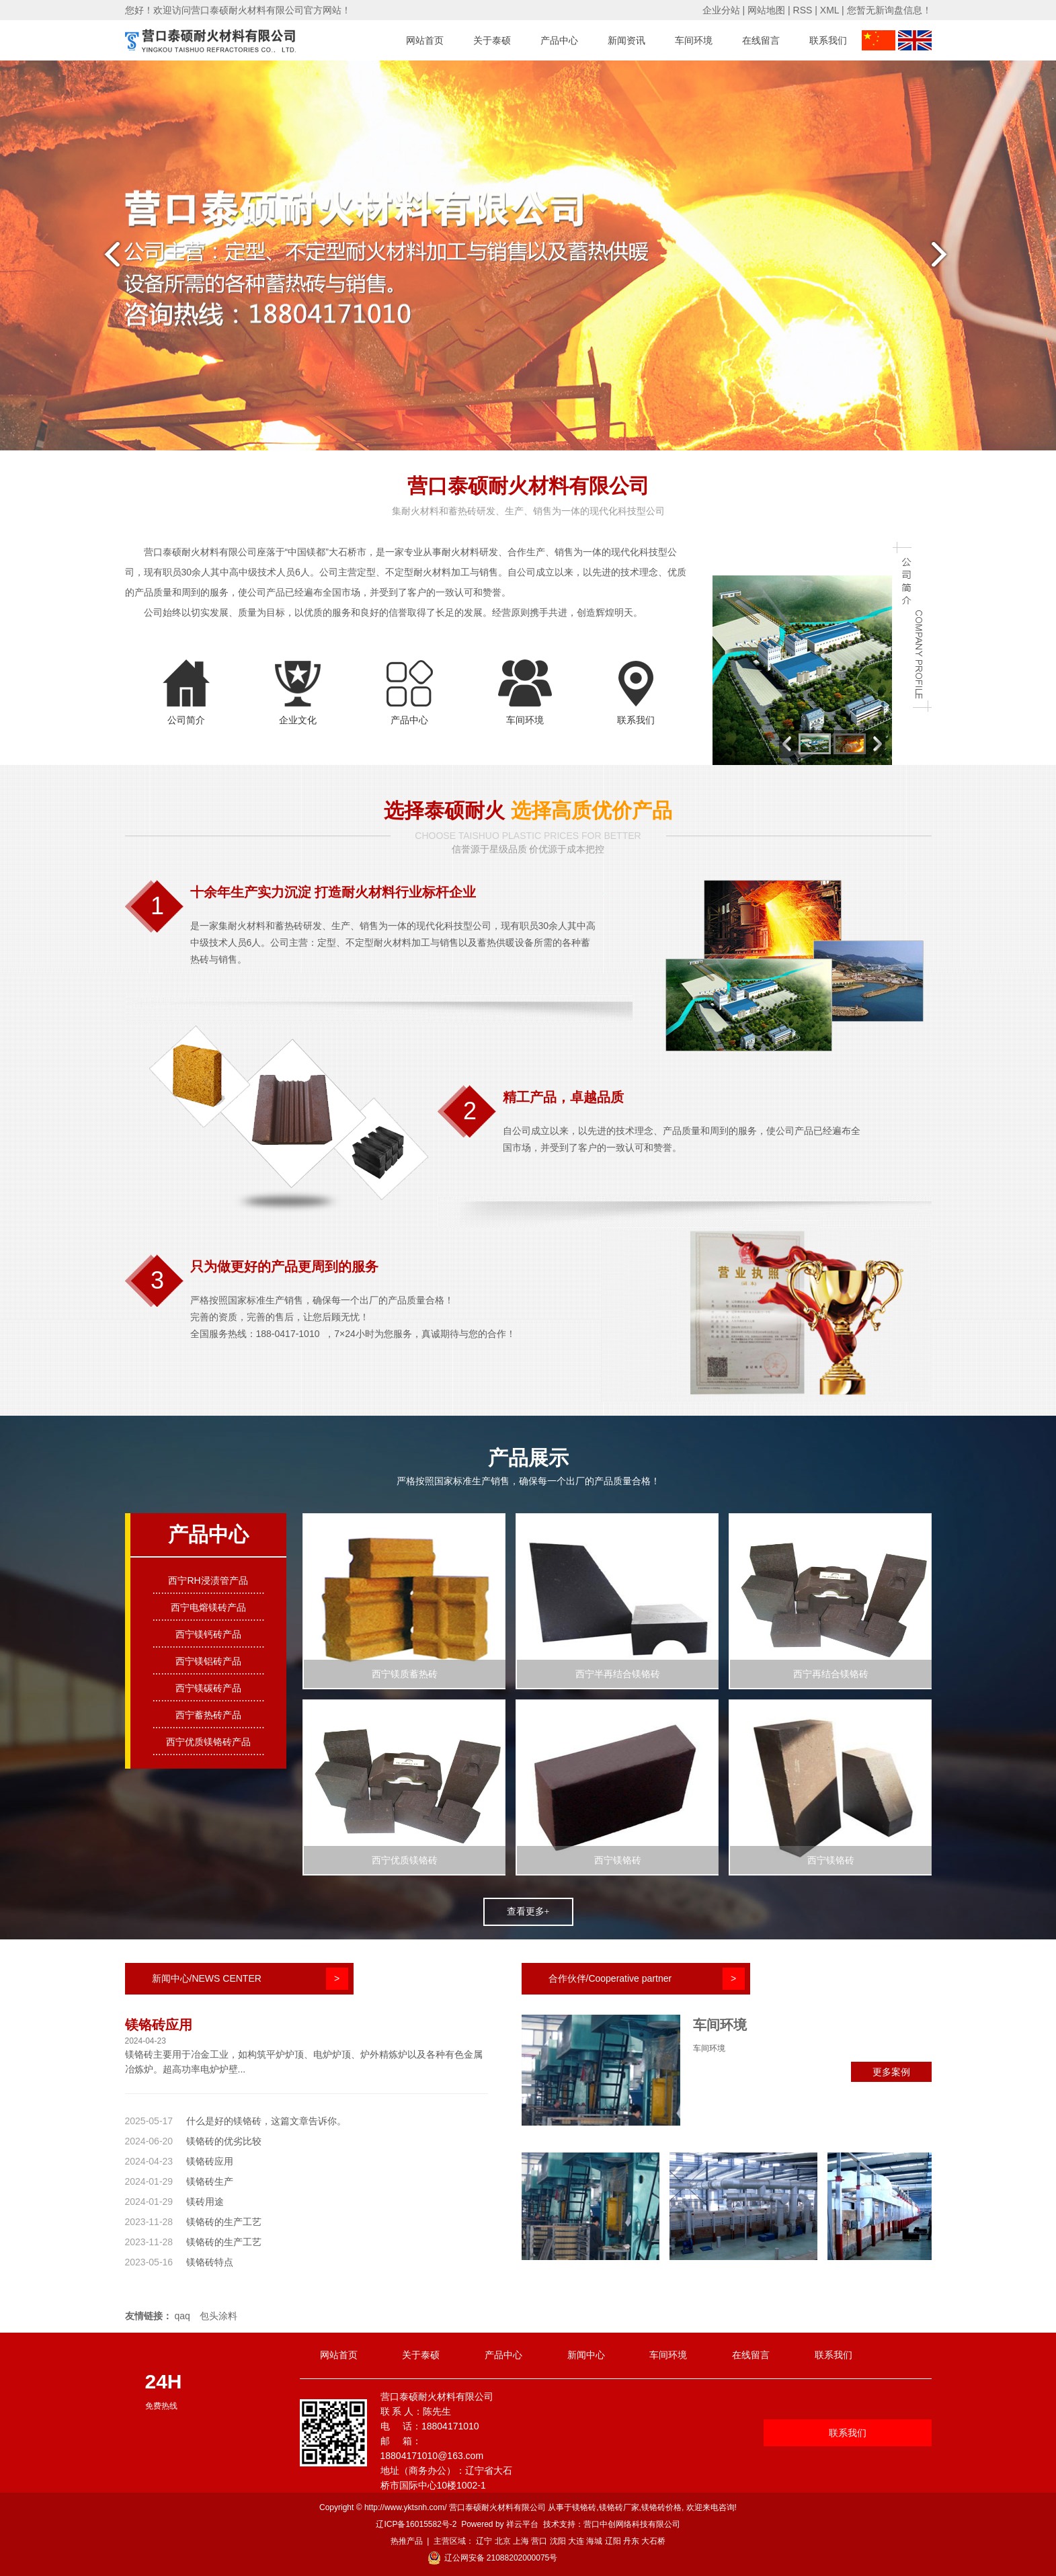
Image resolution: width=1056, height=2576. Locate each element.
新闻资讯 (626, 40)
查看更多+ (528, 1911)
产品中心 (559, 40)
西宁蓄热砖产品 (208, 1714)
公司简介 (186, 720)
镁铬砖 (584, 2507)
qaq (182, 2315)
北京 (503, 2541)
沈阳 (558, 2541)
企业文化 (298, 720)
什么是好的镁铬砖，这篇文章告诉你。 (266, 2121)
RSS (803, 10)
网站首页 (425, 40)
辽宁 (484, 2541)
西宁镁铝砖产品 (208, 1661)
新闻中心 (586, 2354)
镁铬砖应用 (158, 2024)
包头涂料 (218, 2315)
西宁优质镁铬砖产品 (208, 1741)
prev (108, 259)
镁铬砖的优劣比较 (223, 2141)
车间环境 (694, 40)
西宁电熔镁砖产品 (208, 1607)
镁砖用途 (205, 2201)
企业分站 (721, 10)
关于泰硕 (492, 40)
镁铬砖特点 (209, 2262)
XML (829, 10)
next (947, 259)
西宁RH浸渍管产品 (207, 1580)
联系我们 (828, 40)
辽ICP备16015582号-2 (416, 2524)
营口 (539, 2541)
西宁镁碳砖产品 (208, 1688)
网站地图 (766, 10)
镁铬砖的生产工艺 (223, 2221)
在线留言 (761, 40)
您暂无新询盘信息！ (889, 10)
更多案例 (891, 2071)
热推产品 (407, 2541)
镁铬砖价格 (661, 2507)
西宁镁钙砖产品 (208, 1634)
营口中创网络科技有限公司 (631, 2524)
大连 (576, 2541)
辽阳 (613, 2541)
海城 (594, 2541)
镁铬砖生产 (209, 2181)
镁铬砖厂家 (619, 2507)
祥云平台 (522, 2524)
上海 (521, 2541)
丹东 (631, 2541)
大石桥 (653, 2541)
